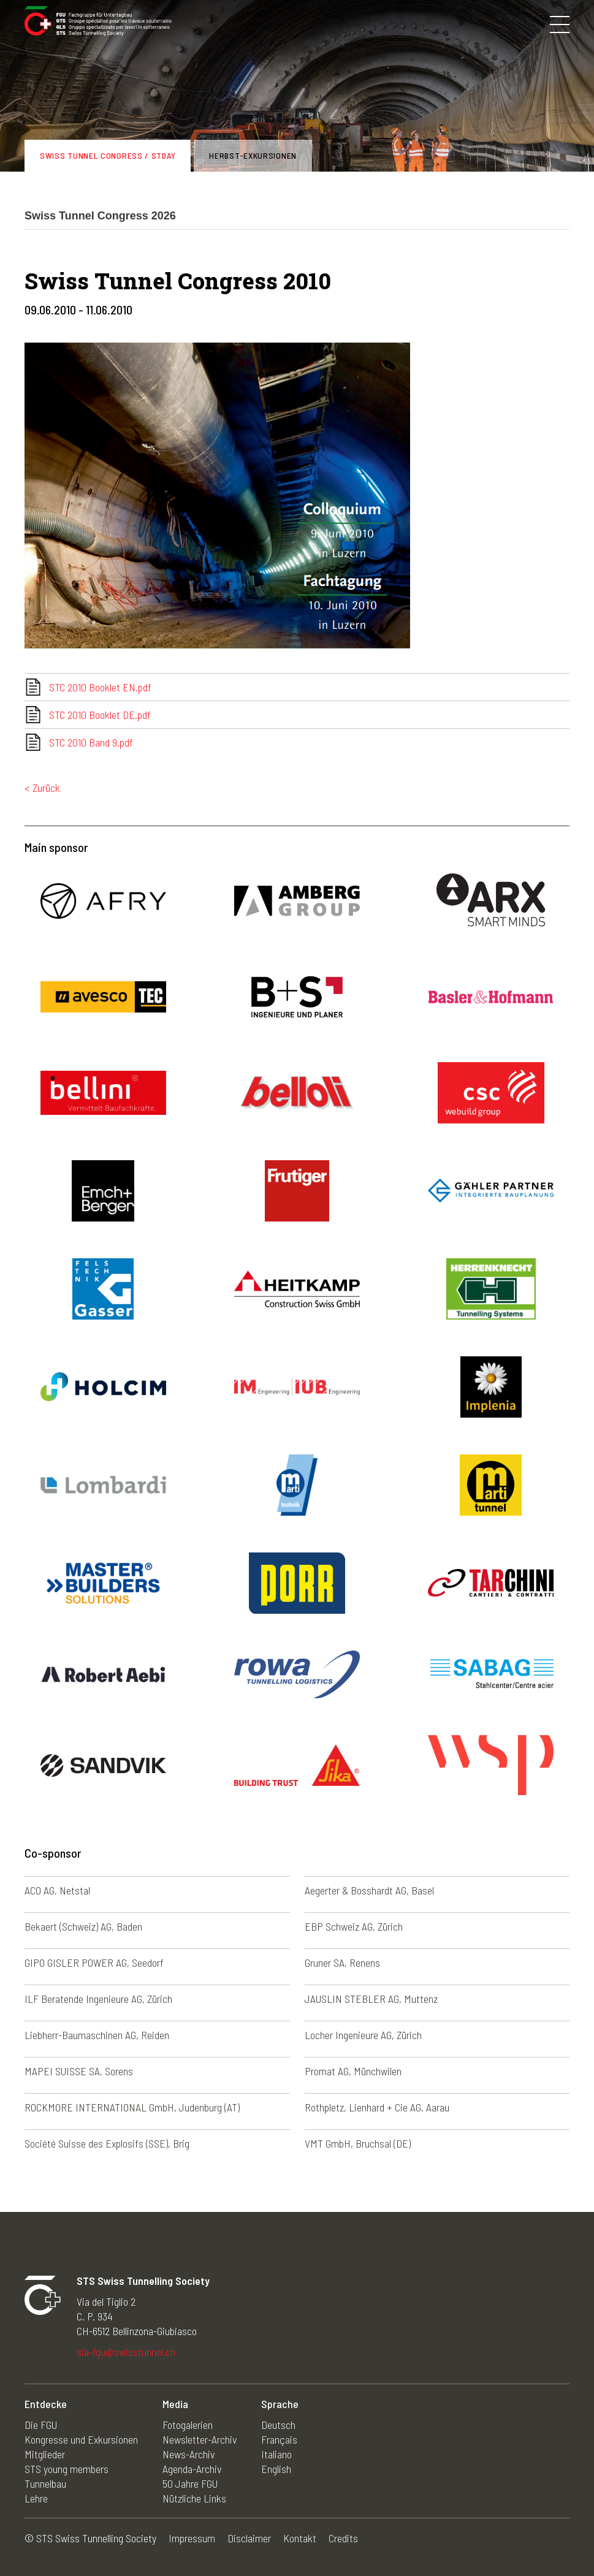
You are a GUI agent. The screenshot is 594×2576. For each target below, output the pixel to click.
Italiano (276, 2454)
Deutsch (278, 2424)
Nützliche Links (194, 2498)
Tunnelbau (45, 2483)
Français (279, 2439)
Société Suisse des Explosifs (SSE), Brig (107, 2143)
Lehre (36, 2498)
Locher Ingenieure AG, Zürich (363, 2035)
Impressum (192, 2538)
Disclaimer (249, 2538)
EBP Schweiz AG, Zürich (354, 1926)
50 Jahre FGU (190, 2483)
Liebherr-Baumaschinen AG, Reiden (97, 2035)
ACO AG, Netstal (57, 1890)
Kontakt (299, 2538)
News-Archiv (188, 2454)
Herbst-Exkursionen (253, 155)
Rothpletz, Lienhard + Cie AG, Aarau (377, 2107)
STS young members (67, 2468)
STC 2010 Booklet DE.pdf (100, 714)
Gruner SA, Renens (342, 1962)
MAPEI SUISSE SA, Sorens (79, 2071)
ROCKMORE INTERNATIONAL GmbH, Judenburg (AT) (132, 2107)
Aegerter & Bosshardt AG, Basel (369, 1890)
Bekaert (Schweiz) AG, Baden (83, 1926)
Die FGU (41, 2424)
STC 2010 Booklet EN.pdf (100, 687)
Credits (343, 2538)
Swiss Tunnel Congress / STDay (107, 155)
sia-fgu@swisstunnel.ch (126, 2351)
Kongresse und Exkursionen (81, 2439)
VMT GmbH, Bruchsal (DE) (358, 2143)
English (276, 2468)
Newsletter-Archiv (199, 2439)
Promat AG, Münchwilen (353, 2071)
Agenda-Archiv (191, 2468)
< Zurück (42, 787)
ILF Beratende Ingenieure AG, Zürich (98, 1998)
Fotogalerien (187, 2424)
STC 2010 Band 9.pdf (91, 742)
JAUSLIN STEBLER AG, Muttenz (371, 1998)
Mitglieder (45, 2454)
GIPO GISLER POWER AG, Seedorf (94, 1962)
